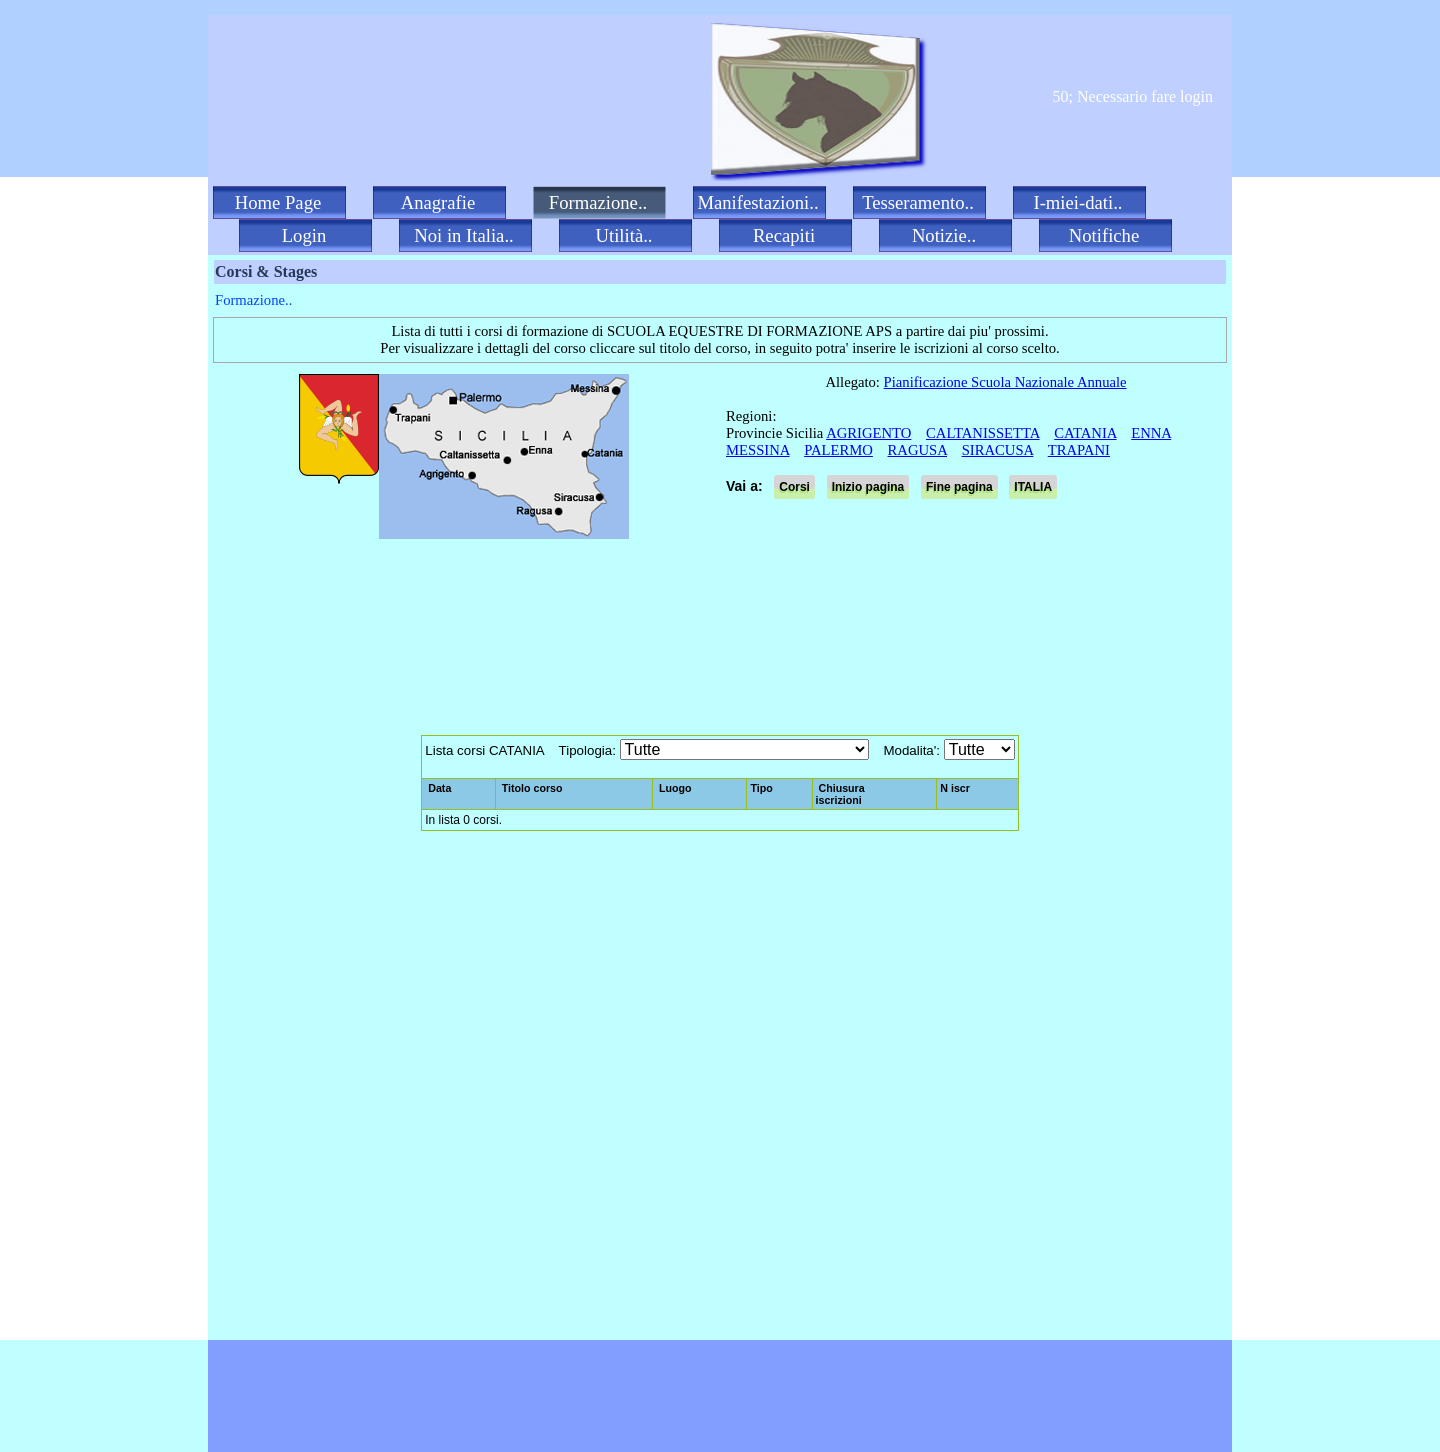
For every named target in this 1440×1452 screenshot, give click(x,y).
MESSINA (758, 450)
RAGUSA (917, 450)
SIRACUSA (998, 450)
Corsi (794, 487)
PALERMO (838, 450)
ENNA (1151, 433)
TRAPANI (1079, 450)
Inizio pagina (868, 487)
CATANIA (1085, 433)
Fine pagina (959, 487)
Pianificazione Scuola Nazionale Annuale (1005, 382)
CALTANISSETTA (983, 433)
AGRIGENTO (868, 433)
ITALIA (1033, 487)
